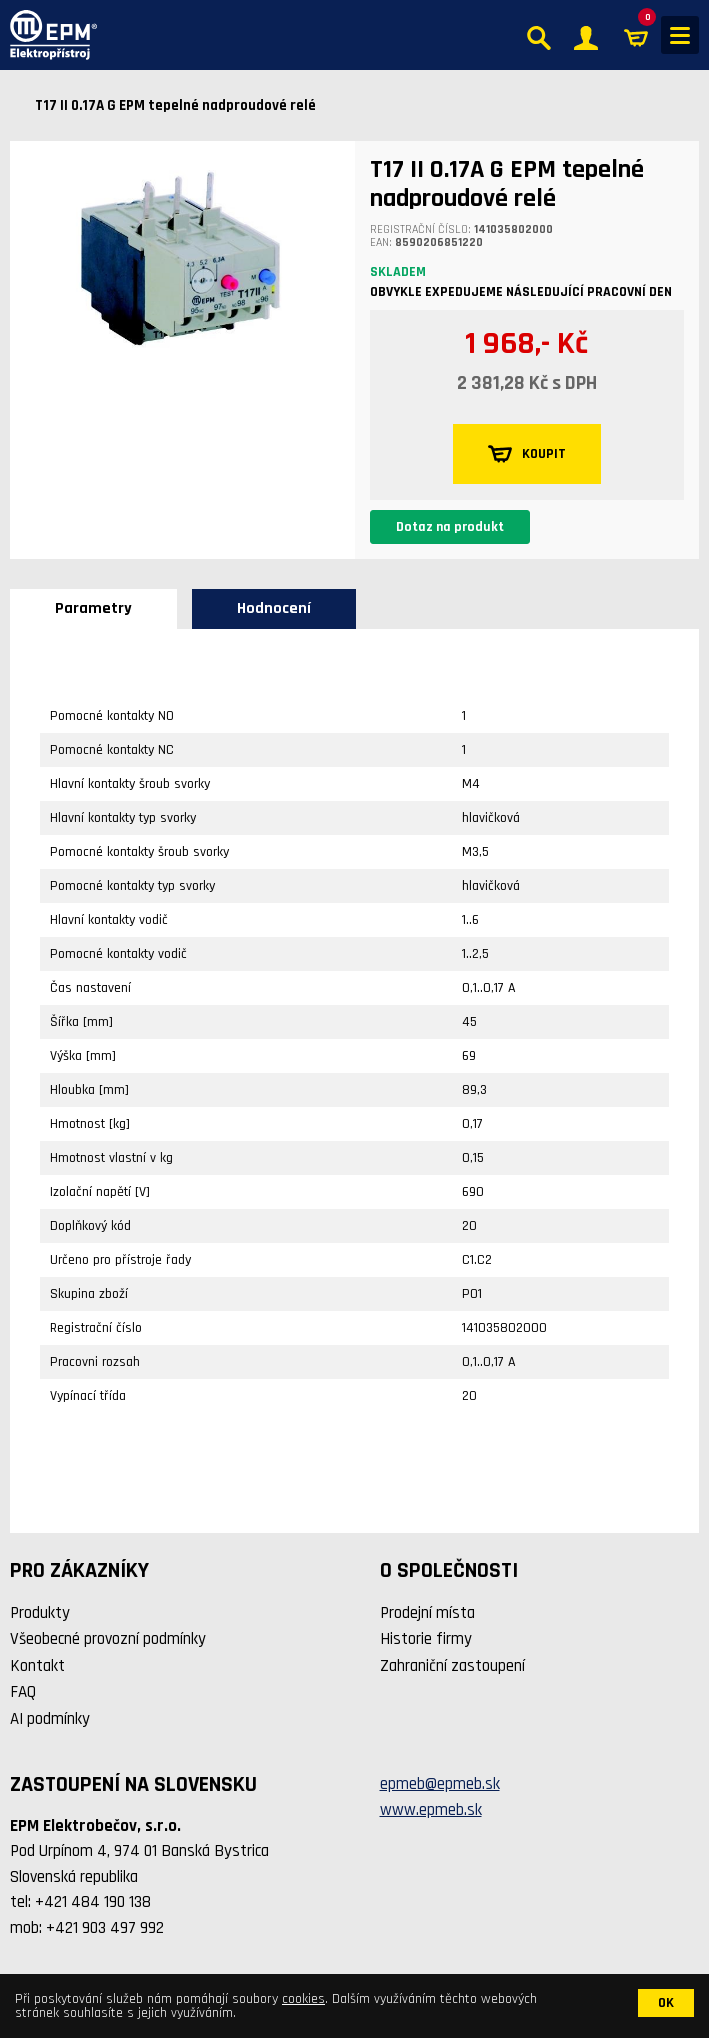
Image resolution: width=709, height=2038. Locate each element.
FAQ (23, 1692)
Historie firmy (426, 1639)
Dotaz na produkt (450, 527)
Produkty (40, 1613)
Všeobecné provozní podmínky (108, 1639)
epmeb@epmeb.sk (440, 1784)
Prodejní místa (427, 1613)
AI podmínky (50, 1719)
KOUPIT (527, 454)
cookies (303, 1999)
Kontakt (37, 1666)
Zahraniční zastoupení (452, 1666)
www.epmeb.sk (431, 1810)
